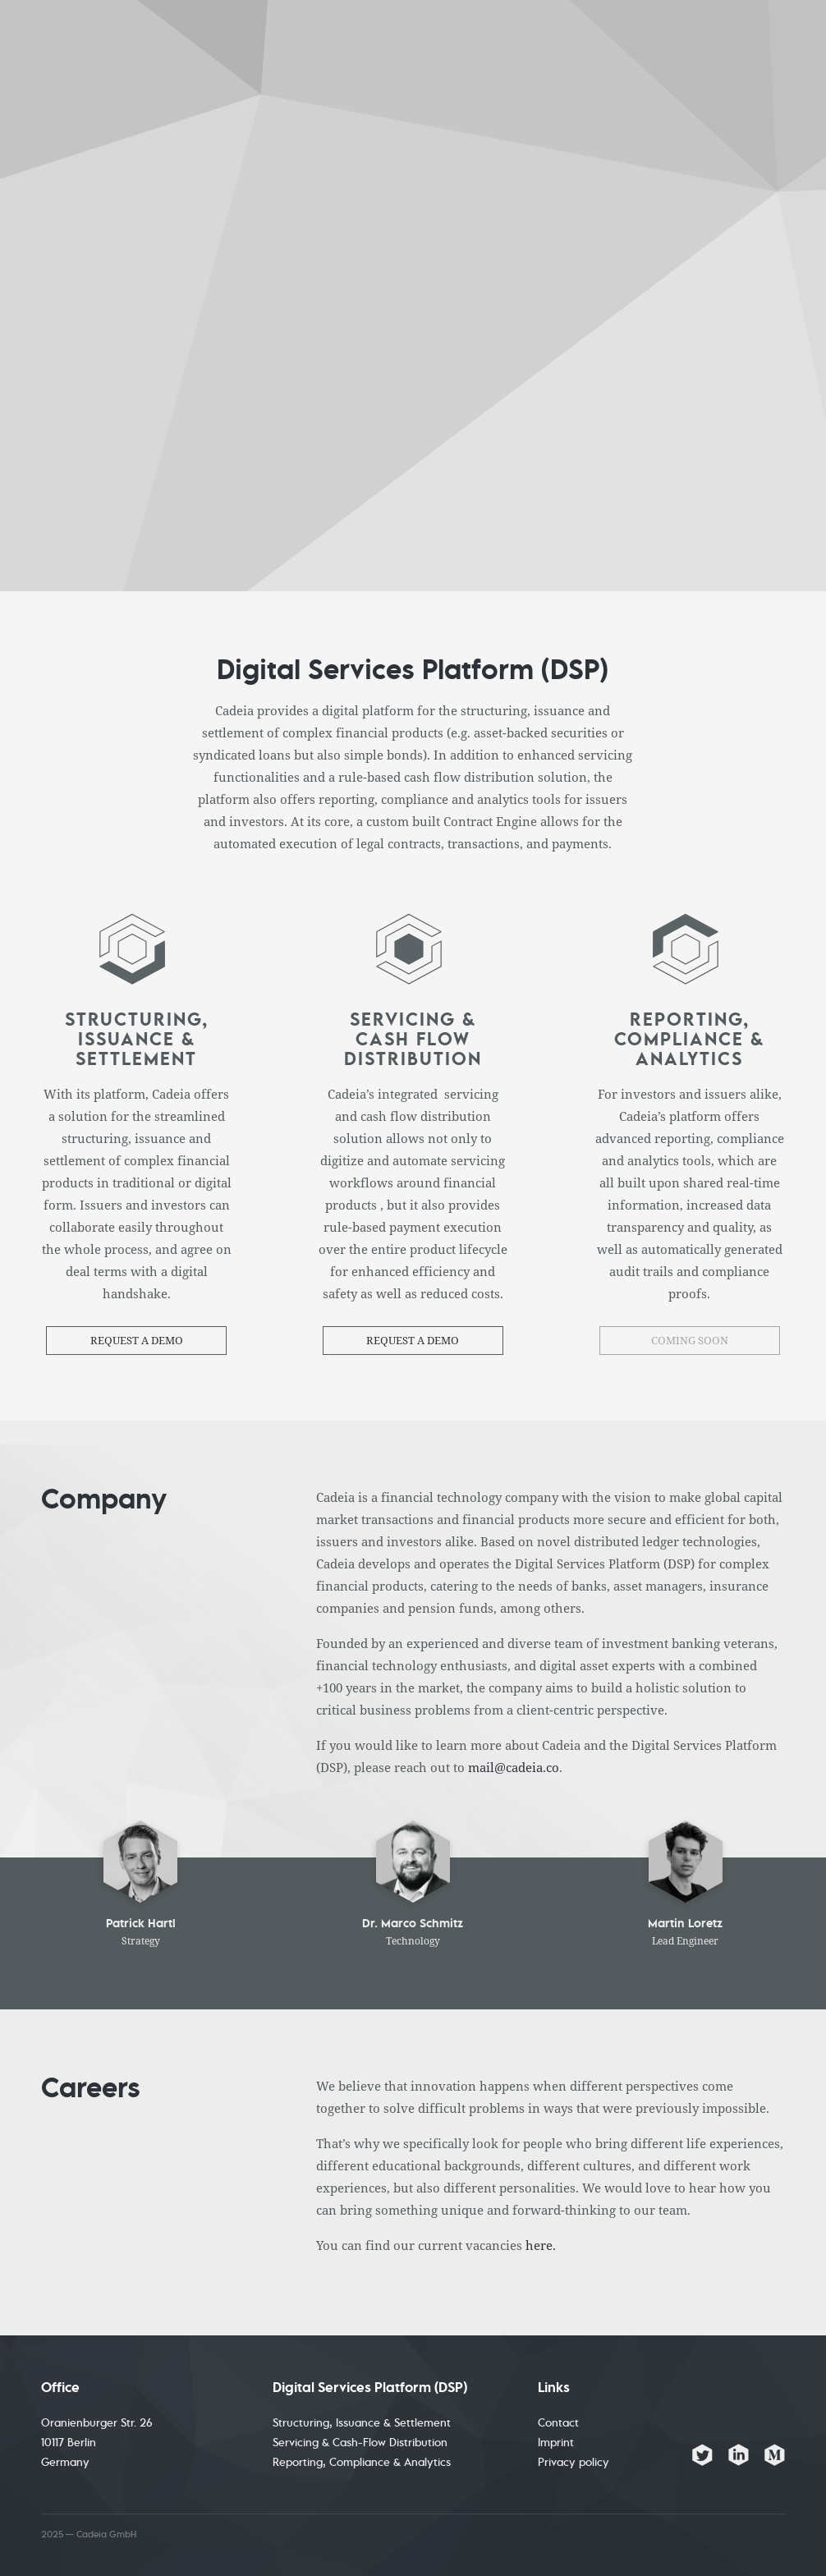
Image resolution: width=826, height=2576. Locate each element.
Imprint (556, 2443)
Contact (558, 2423)
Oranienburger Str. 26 (97, 2423)
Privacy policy (573, 2463)
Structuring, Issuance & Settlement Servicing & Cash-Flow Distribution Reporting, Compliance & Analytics (362, 2443)
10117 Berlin (68, 2443)
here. (540, 2245)
